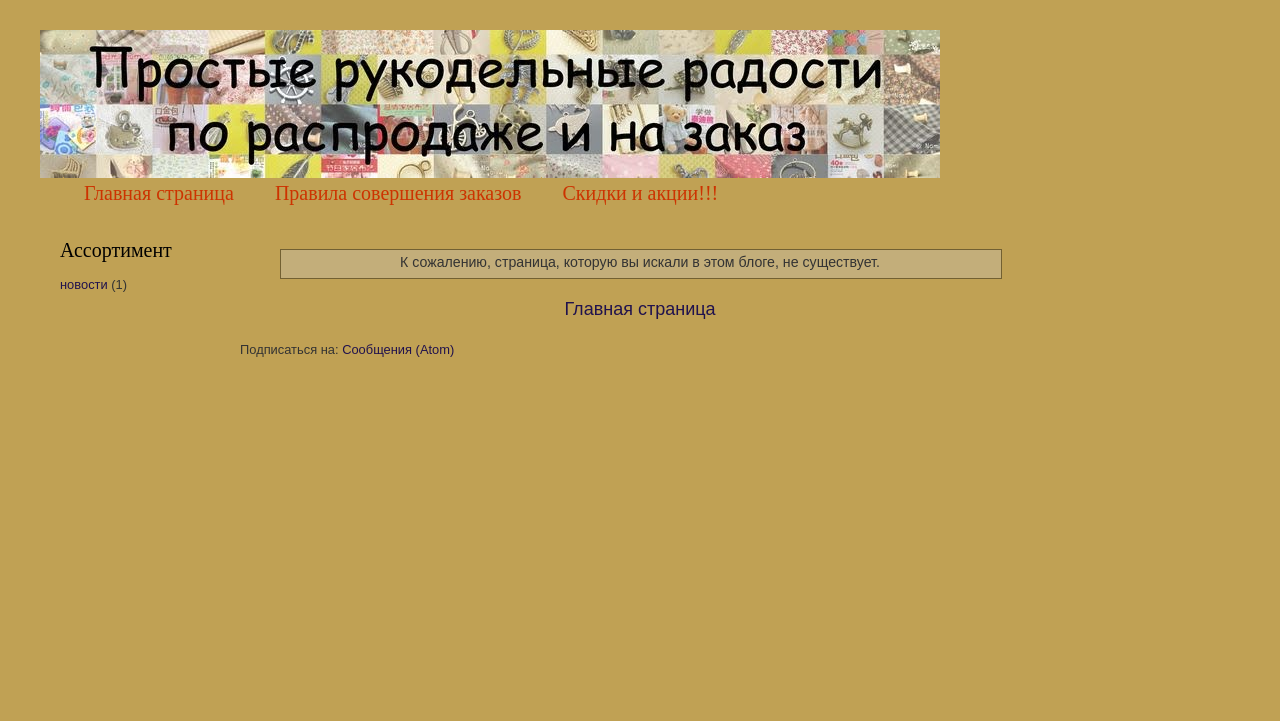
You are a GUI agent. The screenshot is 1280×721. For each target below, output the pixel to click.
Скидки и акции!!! (640, 193)
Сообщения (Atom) (398, 349)
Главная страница (159, 193)
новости (84, 284)
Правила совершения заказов (398, 193)
